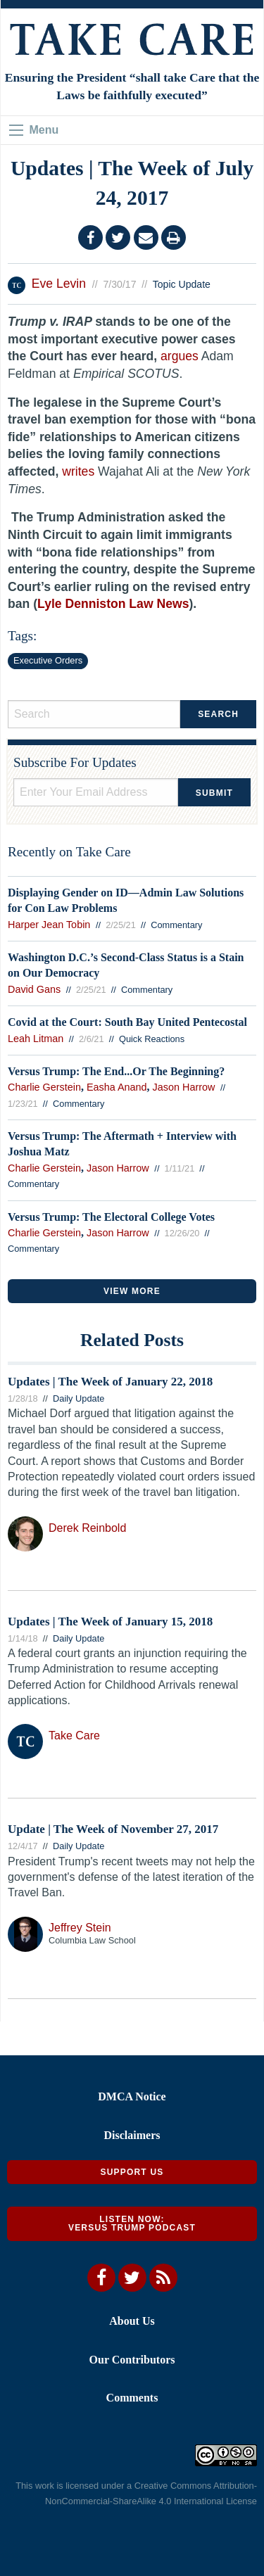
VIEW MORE (132, 1291)
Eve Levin (59, 284)
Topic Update (181, 284)
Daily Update (78, 1398)
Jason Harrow (184, 1087)
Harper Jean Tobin (49, 924)
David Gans (34, 989)
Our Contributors (132, 2360)
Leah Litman (35, 1038)
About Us (131, 2321)
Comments (132, 2398)
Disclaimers (132, 2135)
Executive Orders (47, 660)
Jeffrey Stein (80, 1928)
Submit (214, 793)
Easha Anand (117, 1087)
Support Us (131, 2172)
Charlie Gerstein (44, 1087)
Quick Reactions (151, 1039)
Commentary (176, 925)
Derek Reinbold (87, 1528)
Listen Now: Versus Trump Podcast (132, 2223)
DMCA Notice (131, 2096)
